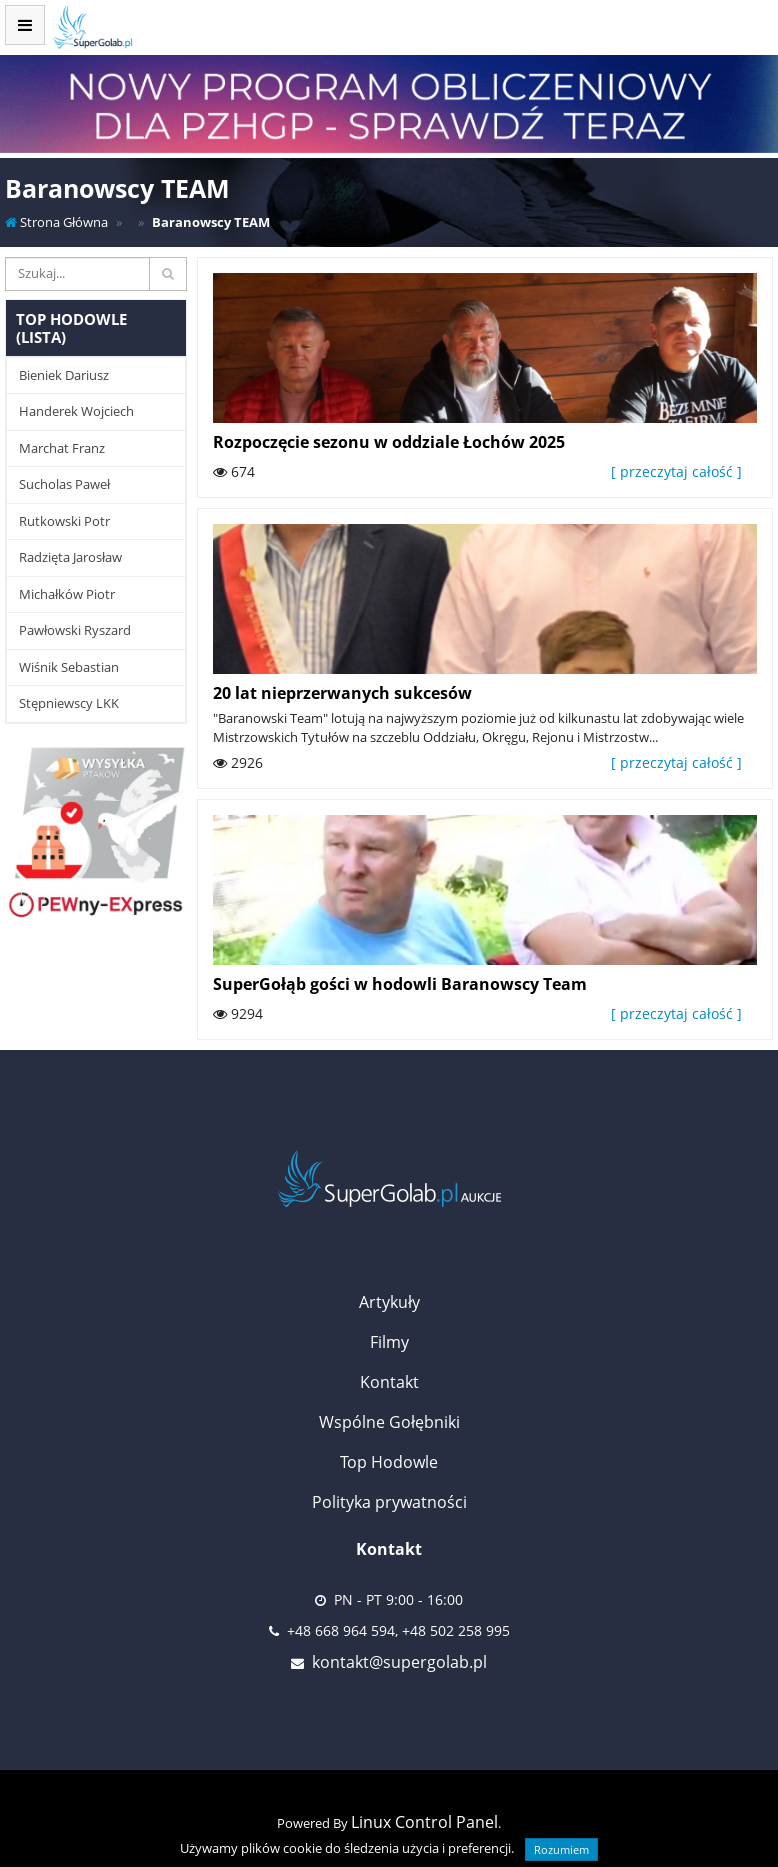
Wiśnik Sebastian (69, 667)
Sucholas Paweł (64, 484)
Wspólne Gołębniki (389, 1422)
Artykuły (389, 1302)
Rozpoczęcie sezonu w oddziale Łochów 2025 (389, 442)
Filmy (389, 1342)
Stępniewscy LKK (69, 703)
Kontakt (389, 1382)
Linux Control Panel (424, 1822)
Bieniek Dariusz (64, 375)
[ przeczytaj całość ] (676, 471)
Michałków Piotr (67, 594)
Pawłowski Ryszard (75, 630)
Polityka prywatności (389, 1502)
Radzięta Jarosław (70, 557)
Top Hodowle (389, 1462)
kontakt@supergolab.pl (399, 1662)
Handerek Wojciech (76, 411)
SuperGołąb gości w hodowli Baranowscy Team (400, 984)
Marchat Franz (62, 448)
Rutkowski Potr (64, 521)
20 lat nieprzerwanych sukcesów (342, 693)
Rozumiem (561, 1849)
